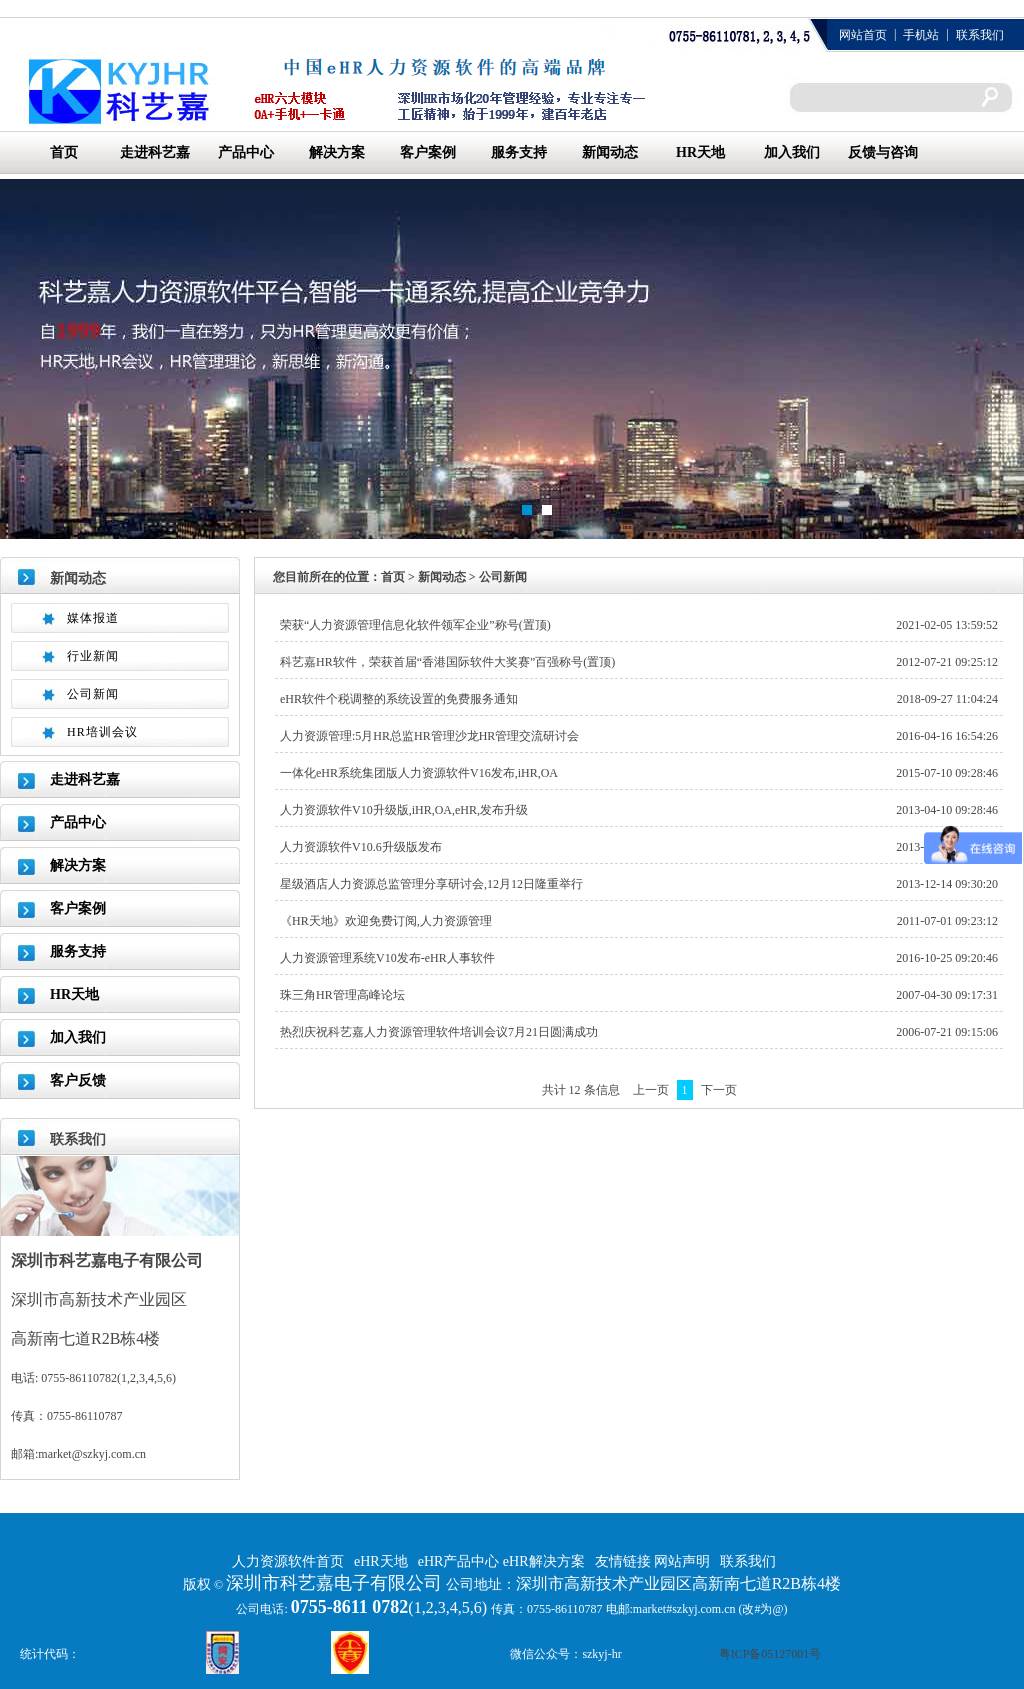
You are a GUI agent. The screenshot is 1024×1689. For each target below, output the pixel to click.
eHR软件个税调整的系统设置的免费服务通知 (399, 699)
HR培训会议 (102, 732)
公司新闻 (93, 694)
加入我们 (792, 152)
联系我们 (980, 35)
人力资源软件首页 (288, 1561)
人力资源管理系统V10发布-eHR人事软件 (387, 958)
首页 (64, 152)
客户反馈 (78, 1080)
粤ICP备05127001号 (770, 1654)
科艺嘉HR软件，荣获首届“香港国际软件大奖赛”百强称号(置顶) (447, 662)
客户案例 (428, 152)
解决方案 (337, 152)
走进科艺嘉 (155, 152)
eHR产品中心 (460, 1561)
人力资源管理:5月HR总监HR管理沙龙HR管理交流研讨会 (429, 736)
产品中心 (246, 152)
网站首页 (863, 35)
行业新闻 (93, 656)
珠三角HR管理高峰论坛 (342, 995)
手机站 (921, 35)
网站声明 (682, 1561)
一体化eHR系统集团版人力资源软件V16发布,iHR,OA (419, 773)
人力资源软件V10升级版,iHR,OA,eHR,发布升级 (404, 810)
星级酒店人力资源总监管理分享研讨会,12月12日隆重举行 (431, 884)
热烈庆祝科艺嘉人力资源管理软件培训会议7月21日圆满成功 (439, 1032)
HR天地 (700, 152)
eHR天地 (381, 1561)
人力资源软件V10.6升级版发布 (361, 847)
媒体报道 (93, 618)
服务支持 (519, 152)
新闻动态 (610, 152)
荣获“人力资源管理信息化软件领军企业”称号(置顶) (415, 625)
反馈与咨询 (883, 152)
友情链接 (625, 1561)
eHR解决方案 (544, 1561)
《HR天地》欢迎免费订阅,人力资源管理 (386, 921)
